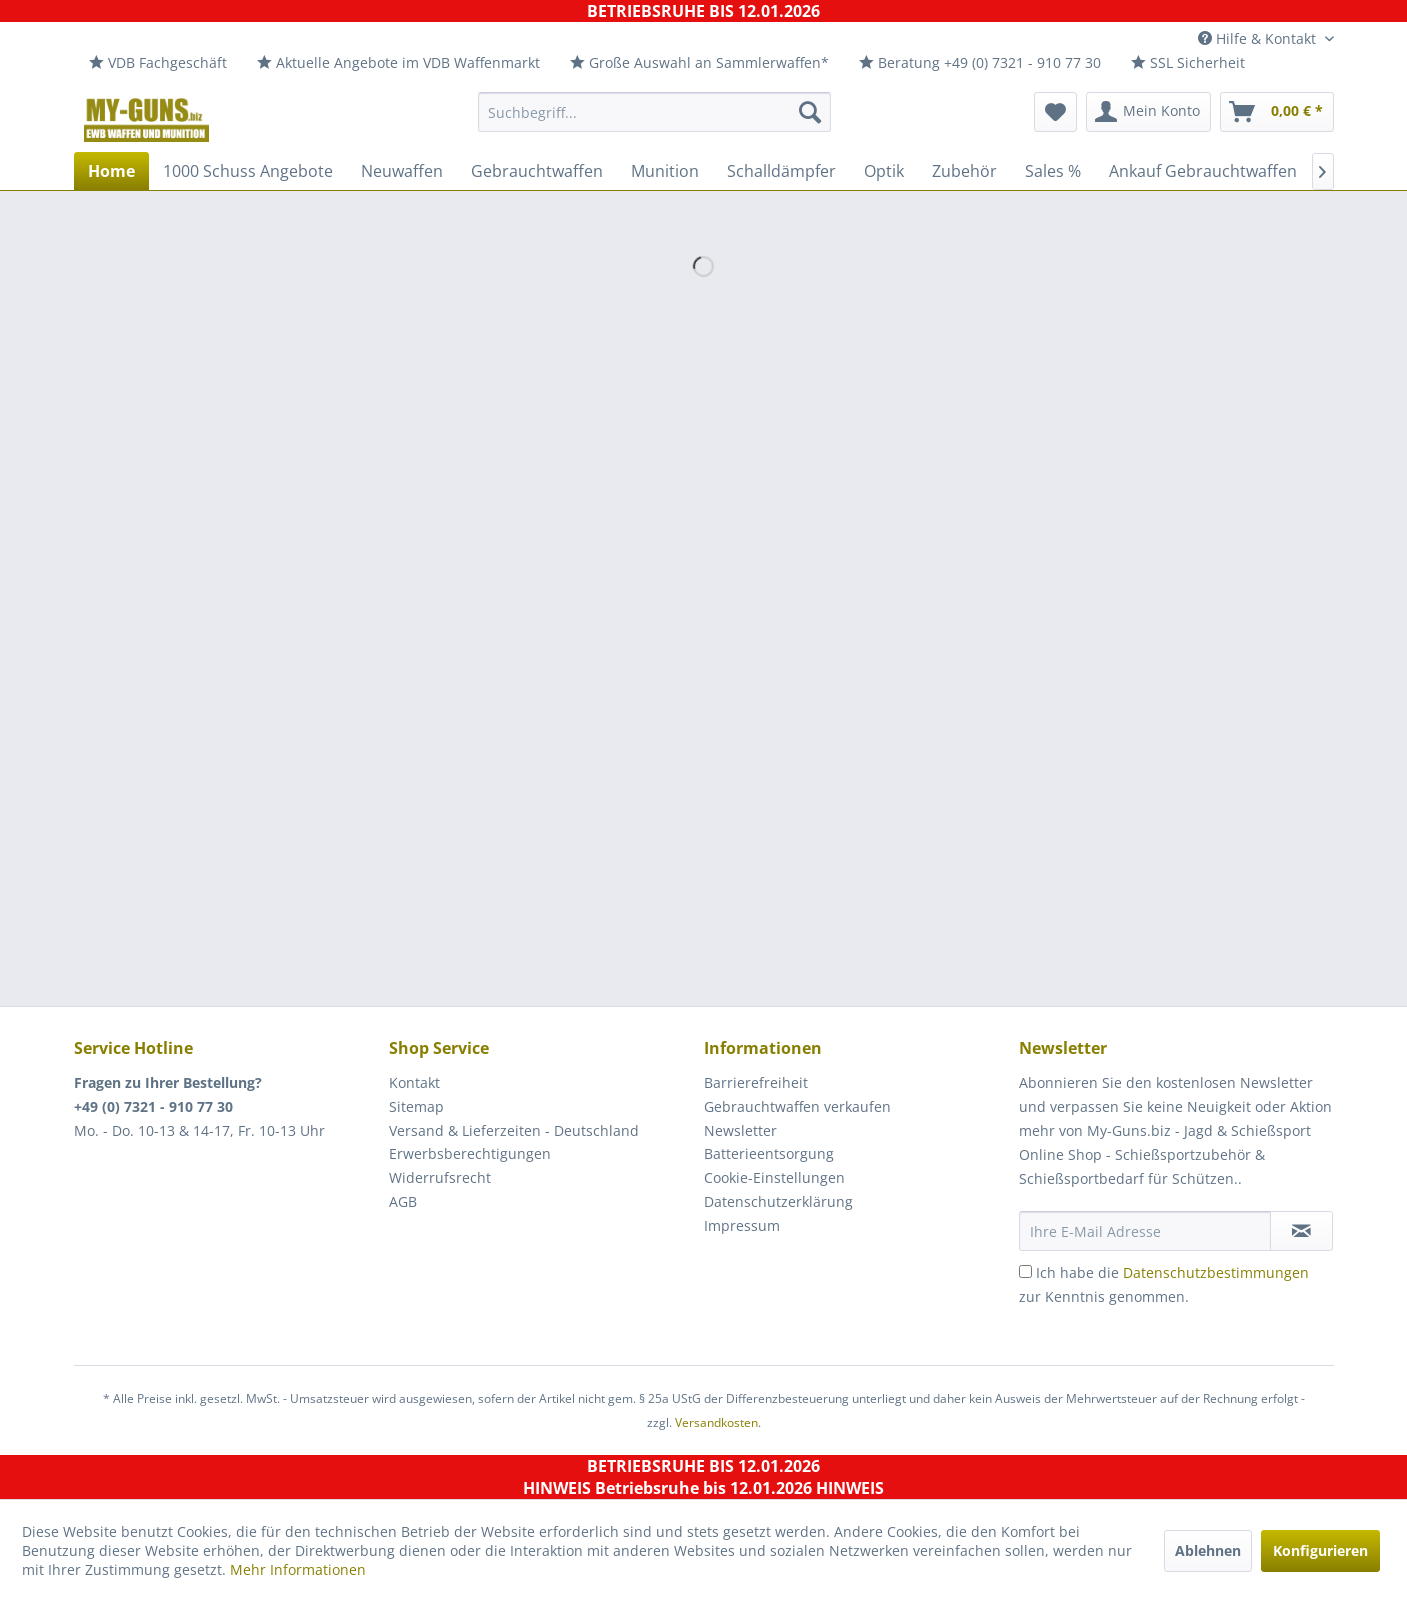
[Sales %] (1053, 171)
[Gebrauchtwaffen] (537, 171)
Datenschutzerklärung (778, 1201)
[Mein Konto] (1148, 112)
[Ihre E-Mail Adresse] (1145, 1231)
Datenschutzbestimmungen (1216, 1272)
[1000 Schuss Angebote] (248, 171)
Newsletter (740, 1130)
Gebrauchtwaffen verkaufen (797, 1106)
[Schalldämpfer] (781, 171)
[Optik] (884, 171)
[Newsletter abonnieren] (1301, 1231)
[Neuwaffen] (402, 171)
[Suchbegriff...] (654, 112)
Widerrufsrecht (440, 1177)
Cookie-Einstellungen (774, 1177)
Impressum (742, 1225)
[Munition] (665, 171)
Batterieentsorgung (769, 1153)
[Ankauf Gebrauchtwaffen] (1203, 171)
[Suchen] (810, 112)
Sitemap (416, 1106)
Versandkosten (716, 1422)
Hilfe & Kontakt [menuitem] (1259, 38)
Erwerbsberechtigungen (470, 1153)
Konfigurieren (1320, 1550)
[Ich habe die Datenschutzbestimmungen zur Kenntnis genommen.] (1025, 1271)
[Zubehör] (964, 171)
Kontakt (414, 1082)
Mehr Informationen (298, 1569)
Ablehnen (1208, 1550)
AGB (403, 1201)
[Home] (111, 171)
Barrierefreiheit (756, 1082)
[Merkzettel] (1055, 112)
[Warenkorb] (1277, 112)
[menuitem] (158, 63)
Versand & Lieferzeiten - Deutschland (514, 1130)
